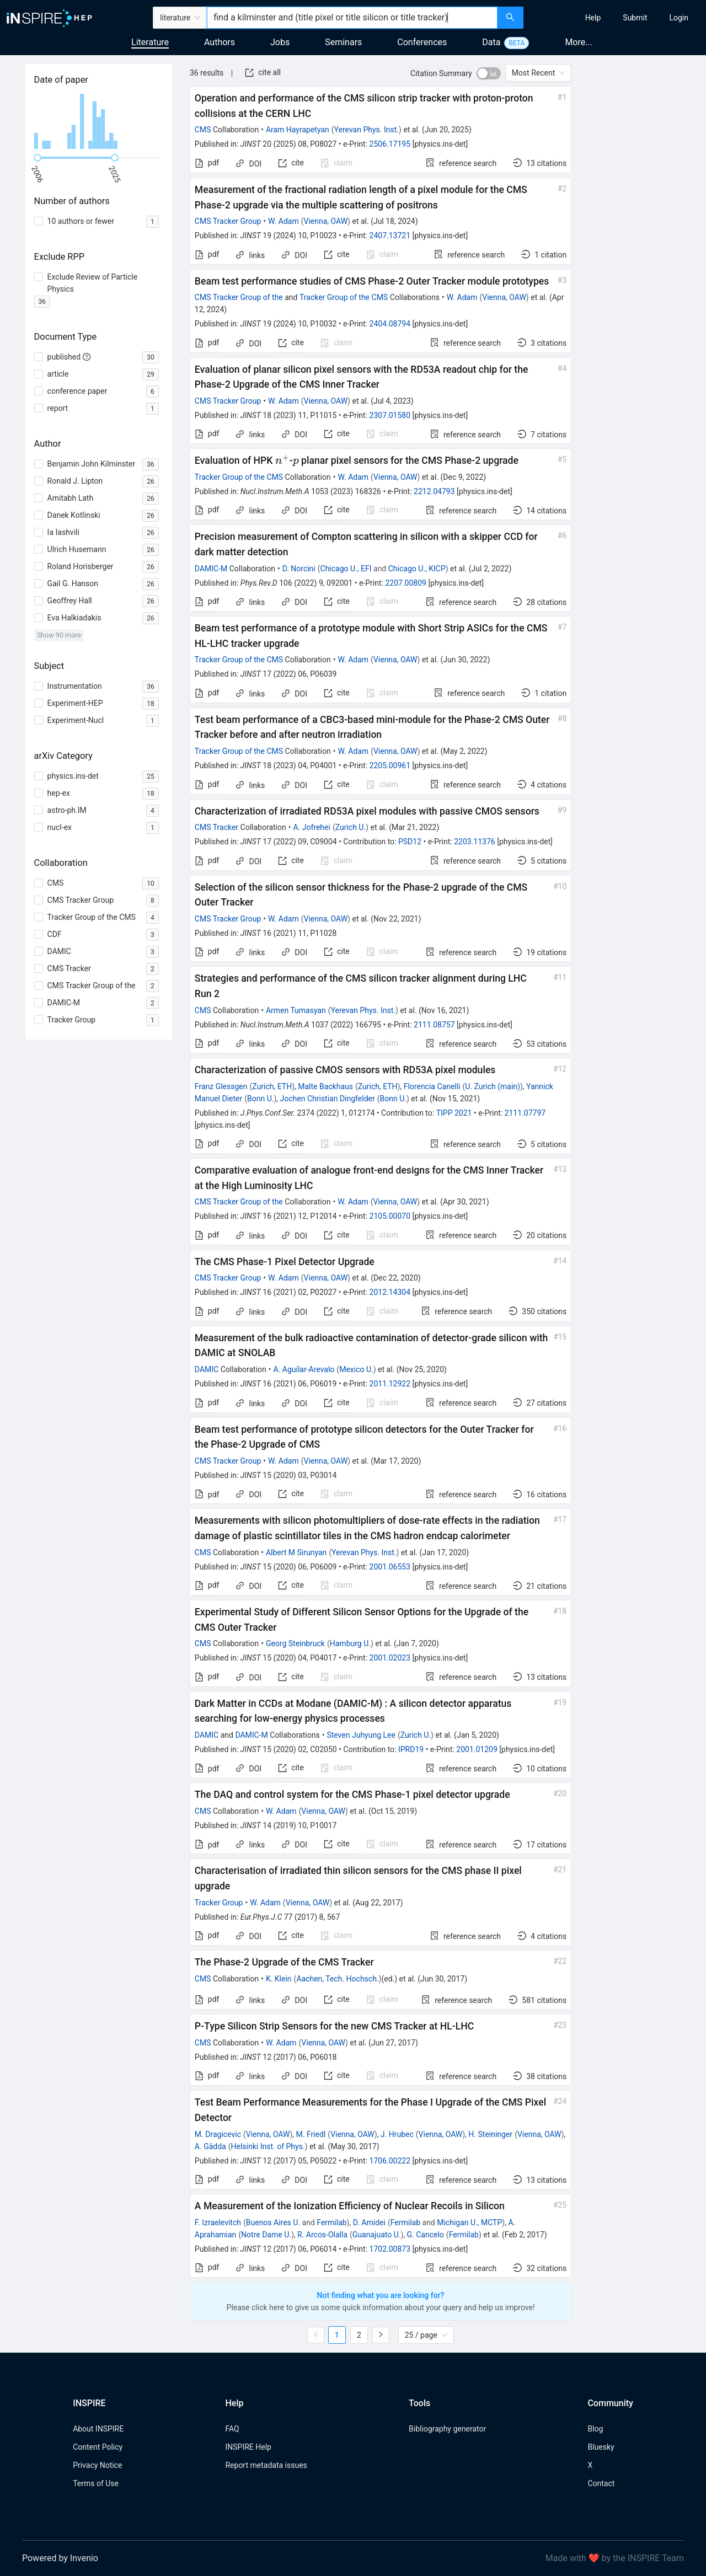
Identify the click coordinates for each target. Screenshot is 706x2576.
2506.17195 (390, 144)
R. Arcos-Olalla (322, 2234)
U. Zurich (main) (492, 1086)
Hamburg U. (350, 1643)
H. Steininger (490, 2134)
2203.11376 (474, 841)
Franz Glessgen (221, 1086)
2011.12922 (390, 1383)
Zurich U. (350, 827)
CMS (203, 129)
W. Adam (283, 221)
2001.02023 (390, 1657)
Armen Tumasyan (296, 1010)
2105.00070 (390, 1216)
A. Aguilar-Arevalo (304, 1369)
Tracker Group (219, 1902)
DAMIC (206, 1369)
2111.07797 (525, 1112)
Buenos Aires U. (273, 2222)
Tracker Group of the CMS (343, 297)
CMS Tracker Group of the (239, 297)
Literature (150, 42)
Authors (219, 42)
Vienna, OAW (325, 221)
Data (491, 42)
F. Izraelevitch (218, 2222)
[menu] (616, 17)
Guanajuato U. (376, 2234)
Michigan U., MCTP (469, 2222)
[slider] (37, 158)
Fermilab (331, 2222)
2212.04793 (434, 491)
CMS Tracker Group (228, 221)
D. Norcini (298, 568)
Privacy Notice (97, 2465)
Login (678, 17)
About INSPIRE (98, 2428)
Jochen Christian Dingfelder (327, 1098)
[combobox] (352, 18)
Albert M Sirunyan (296, 1552)
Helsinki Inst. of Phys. (268, 2146)
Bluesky (600, 2447)
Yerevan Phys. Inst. (366, 129)
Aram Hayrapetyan (297, 129)
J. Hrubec (397, 2134)
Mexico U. (356, 1369)
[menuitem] (593, 17)
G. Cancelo (425, 2234)
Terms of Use (96, 2483)
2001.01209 (477, 1749)
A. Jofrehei (311, 827)
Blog (595, 2428)
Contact (600, 2483)
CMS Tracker (216, 827)
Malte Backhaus (325, 1086)
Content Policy (97, 2447)
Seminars (343, 42)
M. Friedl (311, 2134)
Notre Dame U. (266, 2234)
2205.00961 (390, 765)
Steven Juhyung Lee (361, 1735)
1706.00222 (390, 2160)
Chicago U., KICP (417, 568)
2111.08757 (434, 1024)
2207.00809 (405, 583)
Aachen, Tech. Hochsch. (337, 1978)
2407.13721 (390, 235)
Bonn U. (260, 1098)
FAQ (232, 2428)
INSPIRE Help (248, 2447)
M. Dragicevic (218, 2134)
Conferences (422, 42)
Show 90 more (59, 635)
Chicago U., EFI (346, 568)
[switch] (489, 73)
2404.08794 (390, 323)
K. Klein (279, 1978)
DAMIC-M (211, 568)
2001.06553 (390, 1566)
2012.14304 (390, 1292)
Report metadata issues (266, 2465)
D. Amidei (369, 2222)
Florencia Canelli (432, 1086)
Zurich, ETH (272, 1086)
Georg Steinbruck (295, 1643)
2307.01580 (390, 415)
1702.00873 (390, 2249)
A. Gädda (210, 2146)
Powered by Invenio (60, 2558)
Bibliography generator (447, 2428)
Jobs (280, 42)
